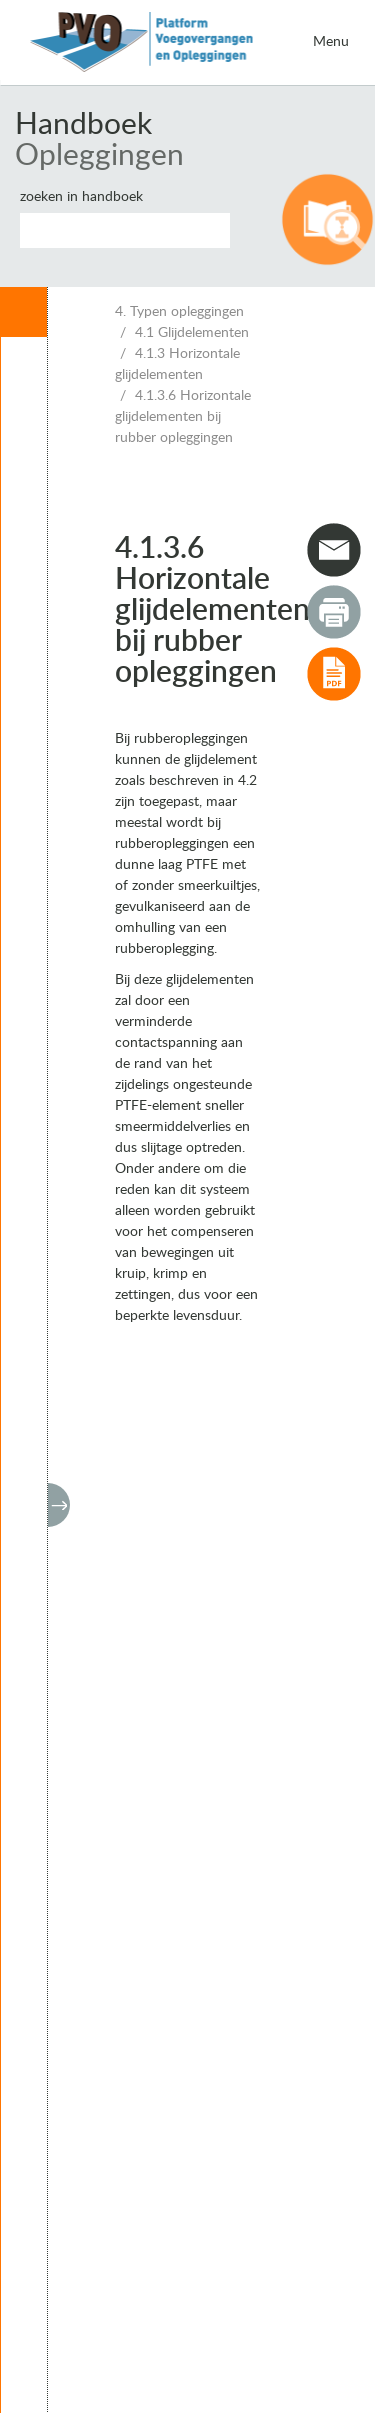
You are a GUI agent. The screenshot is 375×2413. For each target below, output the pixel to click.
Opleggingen (99, 156)
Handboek (83, 125)
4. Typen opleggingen (179, 312)
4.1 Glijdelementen (192, 333)
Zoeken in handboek (81, 197)
